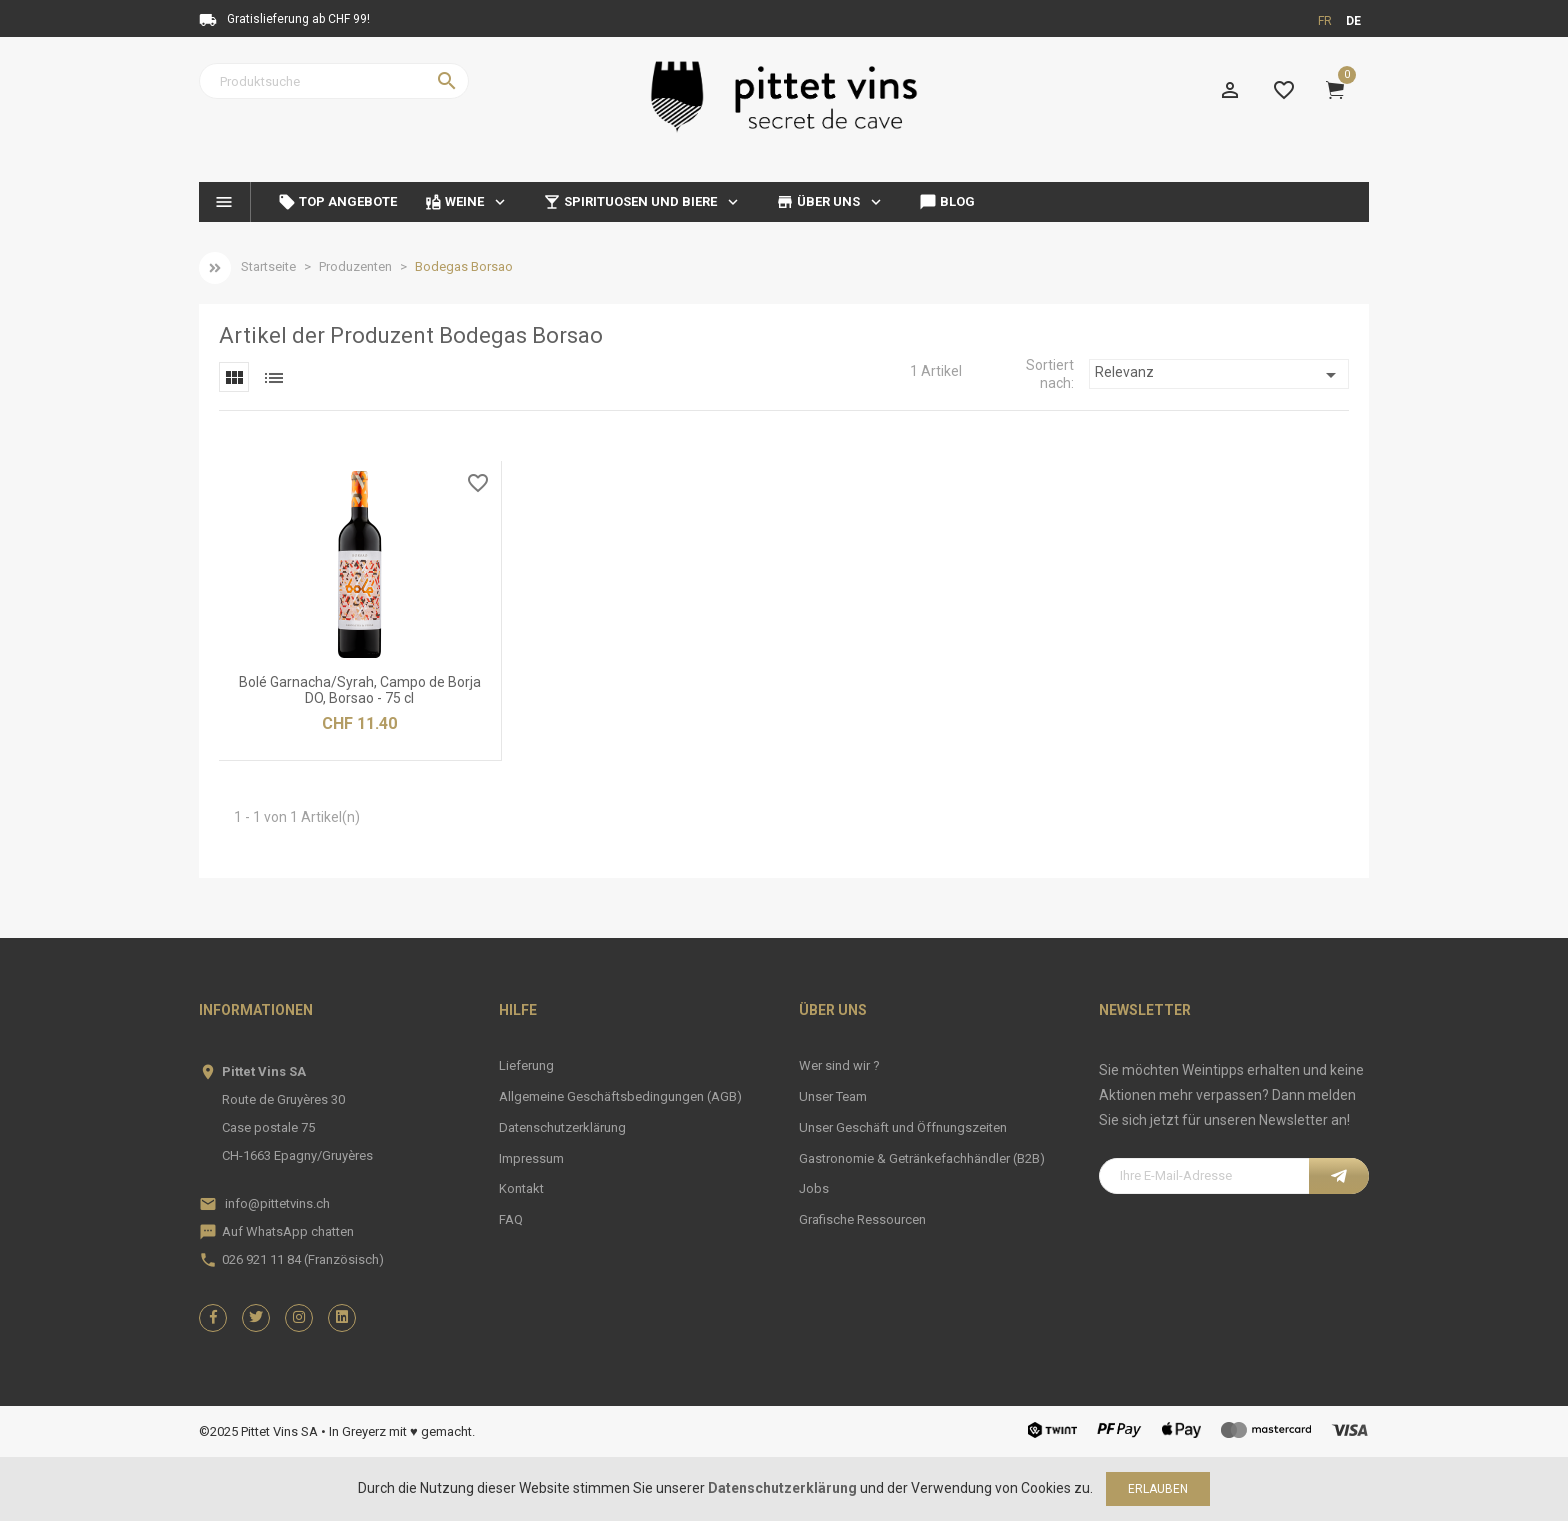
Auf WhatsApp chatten (288, 1231)
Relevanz (1219, 375)
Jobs (814, 1188)
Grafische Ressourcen (862, 1219)
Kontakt (521, 1188)
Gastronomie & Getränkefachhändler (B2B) (922, 1158)
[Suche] (334, 81)
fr (1325, 21)
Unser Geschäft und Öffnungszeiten (903, 1127)
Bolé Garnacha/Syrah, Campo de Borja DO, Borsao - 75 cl (360, 689)
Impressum (531, 1158)
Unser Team (833, 1096)
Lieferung (526, 1065)
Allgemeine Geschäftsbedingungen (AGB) (620, 1096)
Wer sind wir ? (839, 1065)
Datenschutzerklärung (562, 1127)
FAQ (511, 1219)
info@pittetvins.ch (277, 1203)
